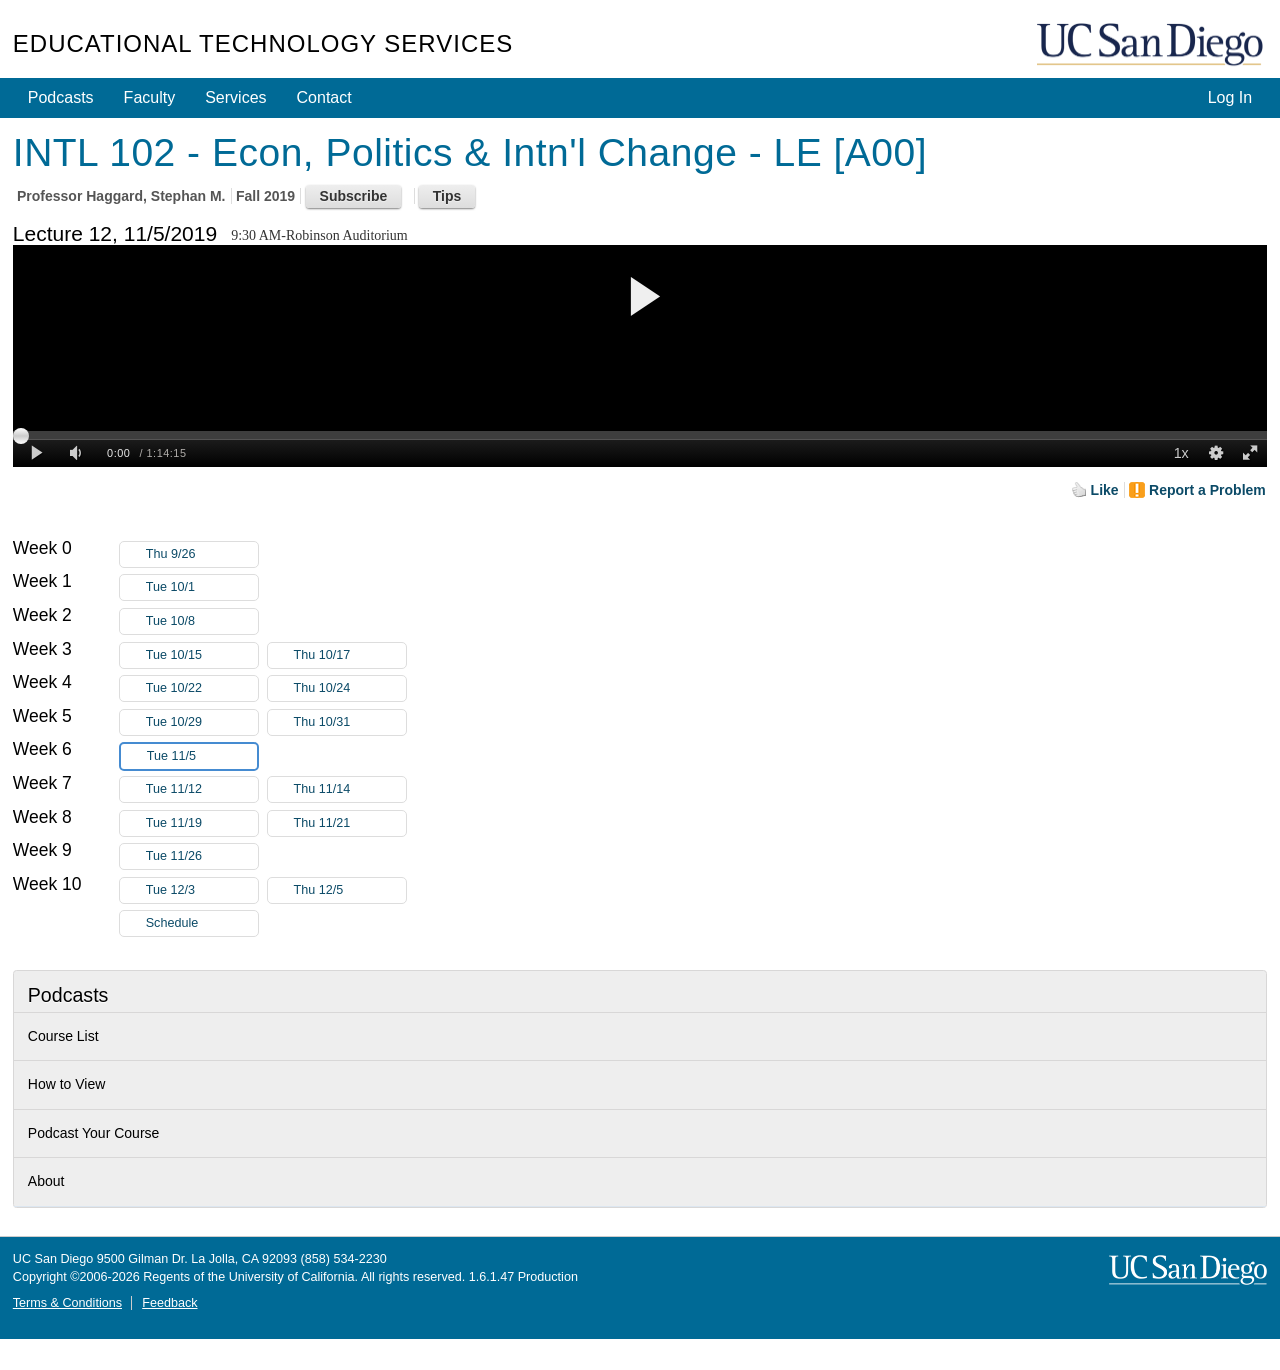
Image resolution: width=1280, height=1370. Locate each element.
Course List (63, 1036)
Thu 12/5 (350, 890)
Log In (1230, 97)
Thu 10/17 (350, 655)
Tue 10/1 (202, 587)
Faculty (150, 97)
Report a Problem (1207, 490)
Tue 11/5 (202, 756)
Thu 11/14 (350, 789)
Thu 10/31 (350, 722)
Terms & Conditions (67, 1303)
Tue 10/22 (202, 688)
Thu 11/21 (350, 823)
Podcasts (61, 97)
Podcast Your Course (94, 1133)
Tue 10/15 (202, 655)
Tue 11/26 (202, 856)
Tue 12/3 (202, 890)
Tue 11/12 (202, 789)
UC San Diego (1152, 45)
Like (1105, 490)
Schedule (172, 923)
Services (235, 97)
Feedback (169, 1303)
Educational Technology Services (263, 43)
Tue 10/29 (202, 722)
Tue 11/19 (202, 823)
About (46, 1181)
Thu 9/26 (202, 554)
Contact (324, 97)
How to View (67, 1084)
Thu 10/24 (350, 688)
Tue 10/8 (202, 621)
